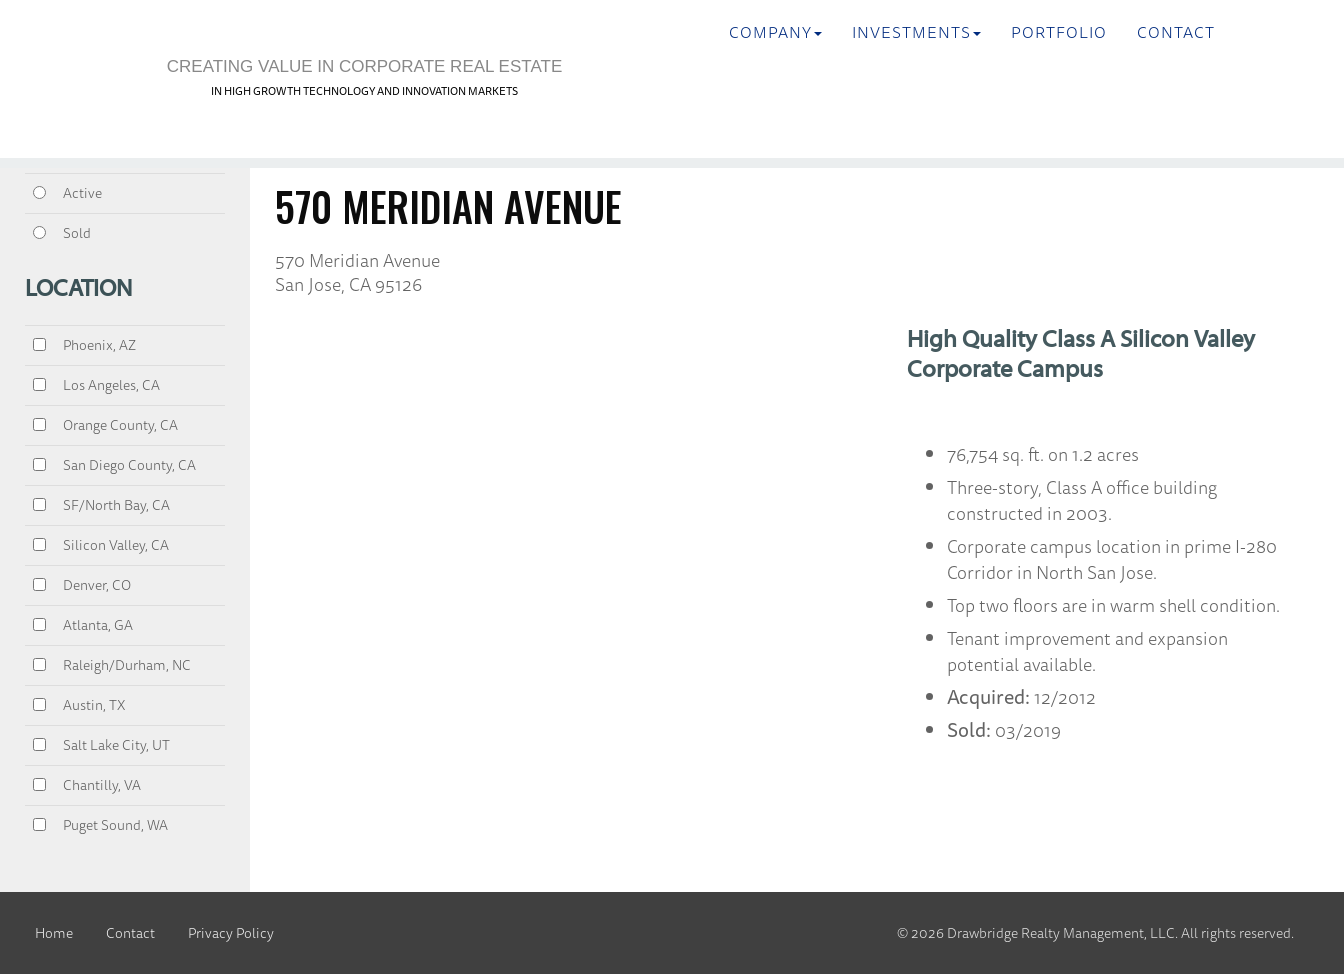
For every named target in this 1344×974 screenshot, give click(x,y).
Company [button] (775, 32)
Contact (1176, 32)
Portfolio (1059, 32)
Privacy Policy (231, 933)
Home (54, 933)
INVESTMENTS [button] (916, 32)
